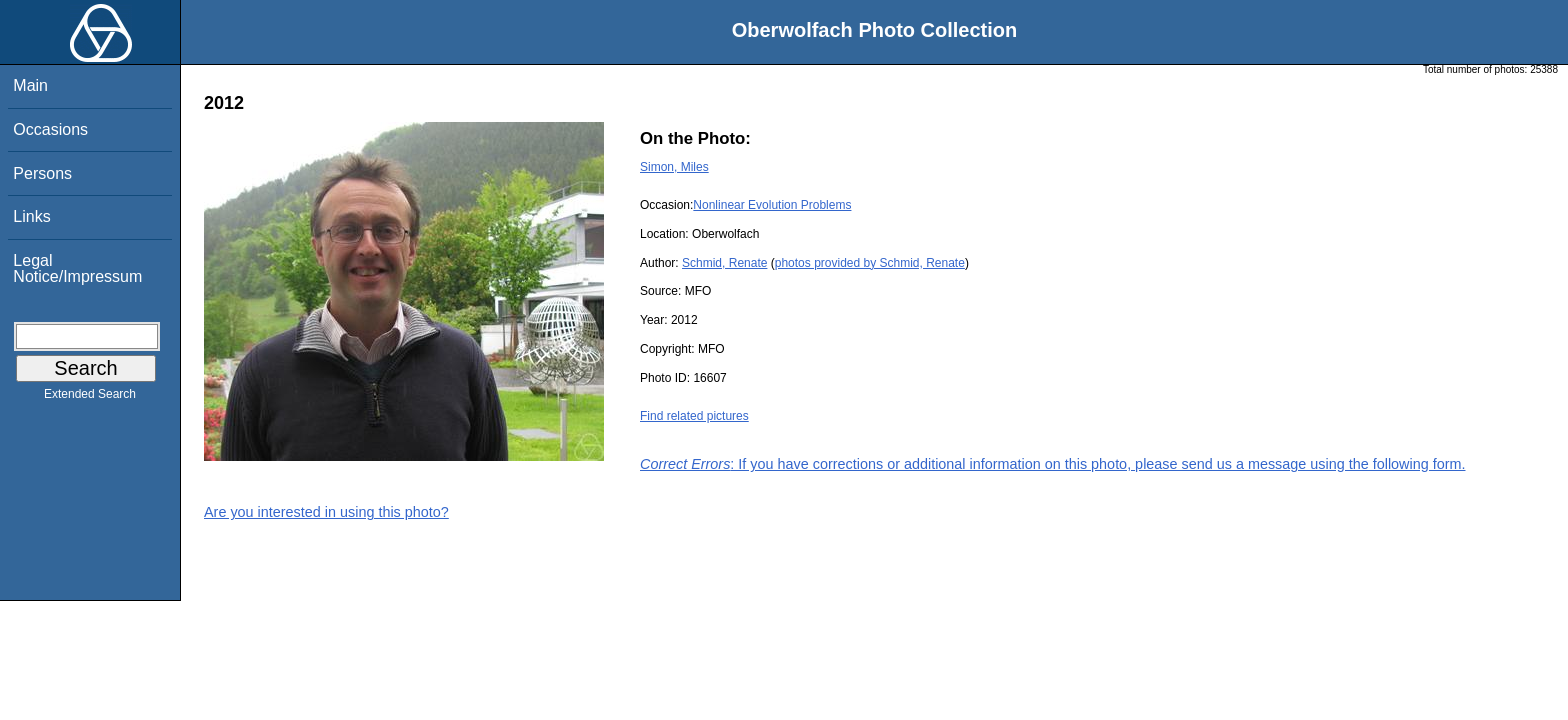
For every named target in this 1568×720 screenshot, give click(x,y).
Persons (42, 173)
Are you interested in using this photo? (326, 512)
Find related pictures (694, 416)
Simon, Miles (674, 167)
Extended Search (90, 398)
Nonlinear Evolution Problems (772, 205)
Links (31, 216)
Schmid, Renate (724, 263)
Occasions (50, 129)
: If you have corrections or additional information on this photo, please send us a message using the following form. (1053, 464)
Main (30, 85)
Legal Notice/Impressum (77, 268)
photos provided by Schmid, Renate (870, 263)
